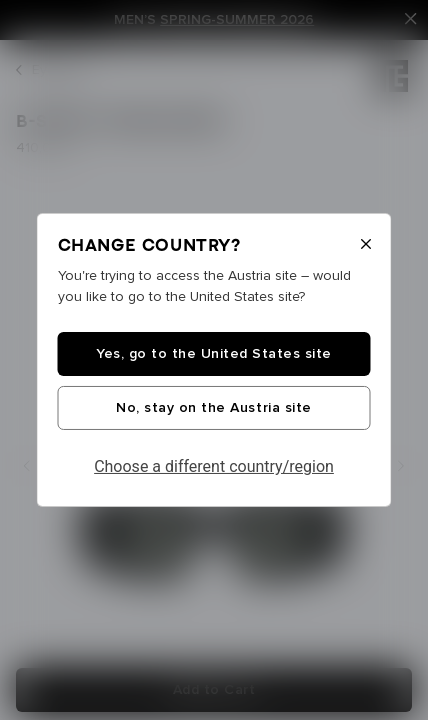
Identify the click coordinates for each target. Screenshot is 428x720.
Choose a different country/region (214, 466)
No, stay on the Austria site (213, 408)
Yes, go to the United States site (214, 354)
